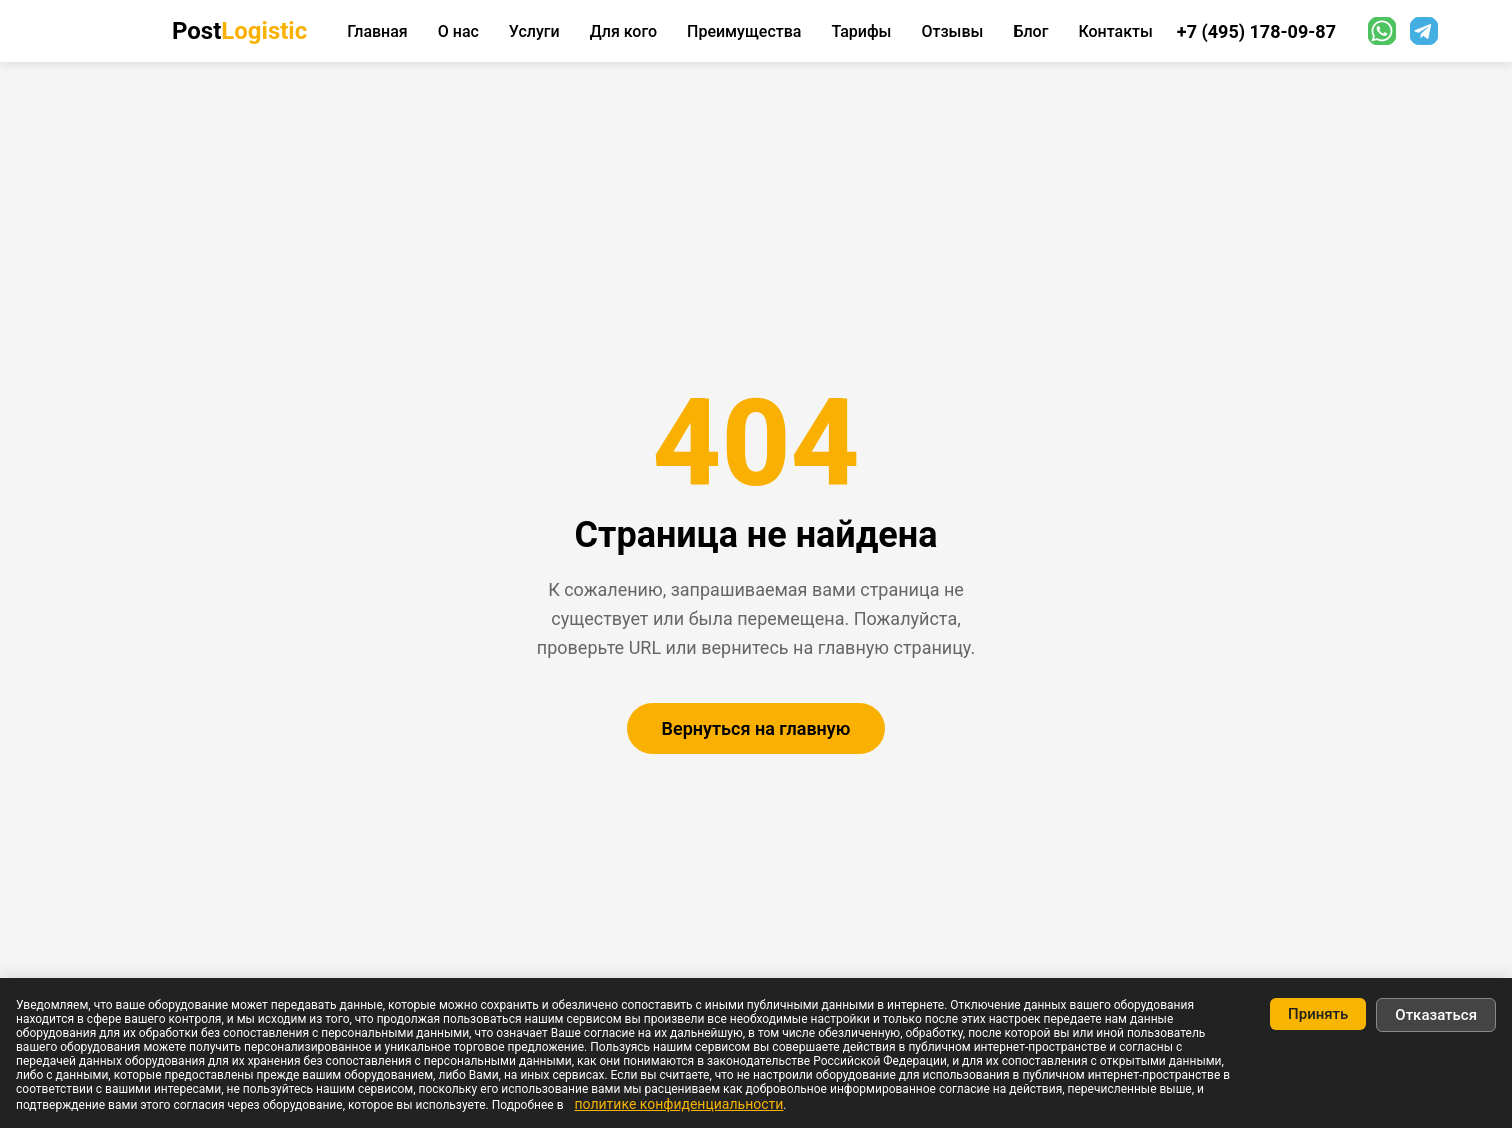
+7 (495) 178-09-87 (1256, 31)
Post (239, 31)
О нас (458, 31)
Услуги (534, 31)
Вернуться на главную (756, 728)
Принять (1318, 1014)
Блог (1030, 31)
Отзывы (952, 31)
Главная (377, 31)
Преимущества (744, 31)
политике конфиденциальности (678, 1104)
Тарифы (861, 31)
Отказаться (1436, 1015)
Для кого (623, 31)
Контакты (1115, 31)
